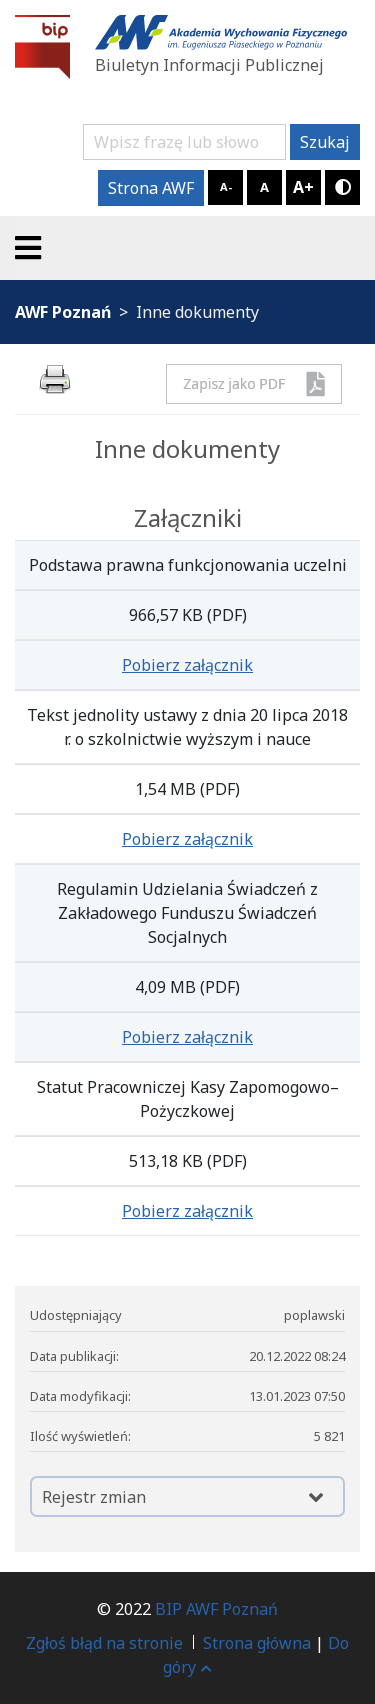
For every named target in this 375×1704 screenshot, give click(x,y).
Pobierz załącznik (187, 665)
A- (226, 186)
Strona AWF (151, 188)
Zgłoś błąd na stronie (104, 1643)
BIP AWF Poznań (216, 1609)
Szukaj (325, 142)
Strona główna (257, 1643)
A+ (303, 187)
